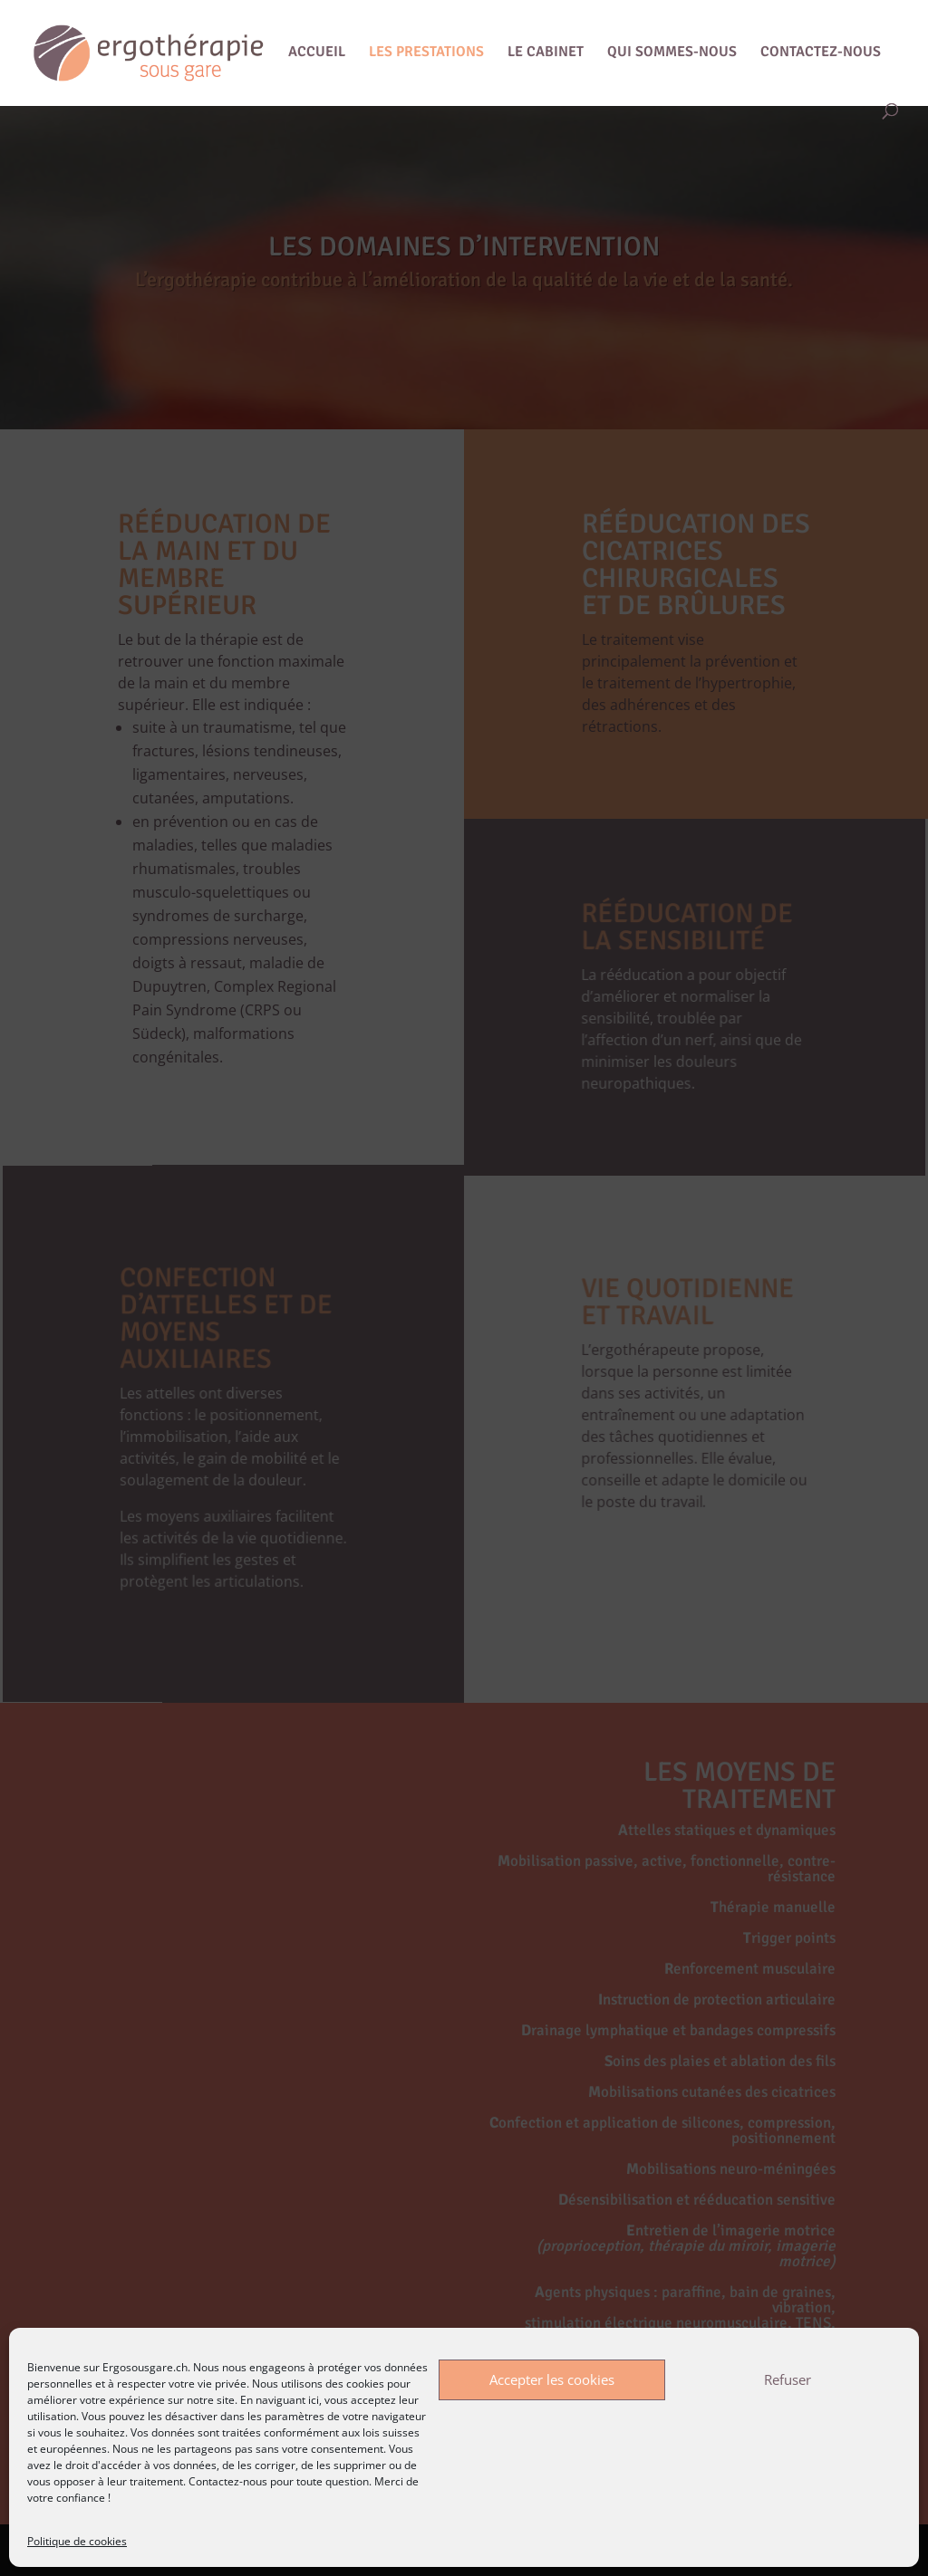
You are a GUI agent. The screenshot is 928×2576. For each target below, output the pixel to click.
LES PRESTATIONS (426, 53)
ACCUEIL (316, 53)
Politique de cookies (77, 2541)
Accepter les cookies (551, 2379)
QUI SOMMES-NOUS (672, 53)
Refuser (787, 2379)
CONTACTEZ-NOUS (820, 53)
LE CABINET (546, 53)
